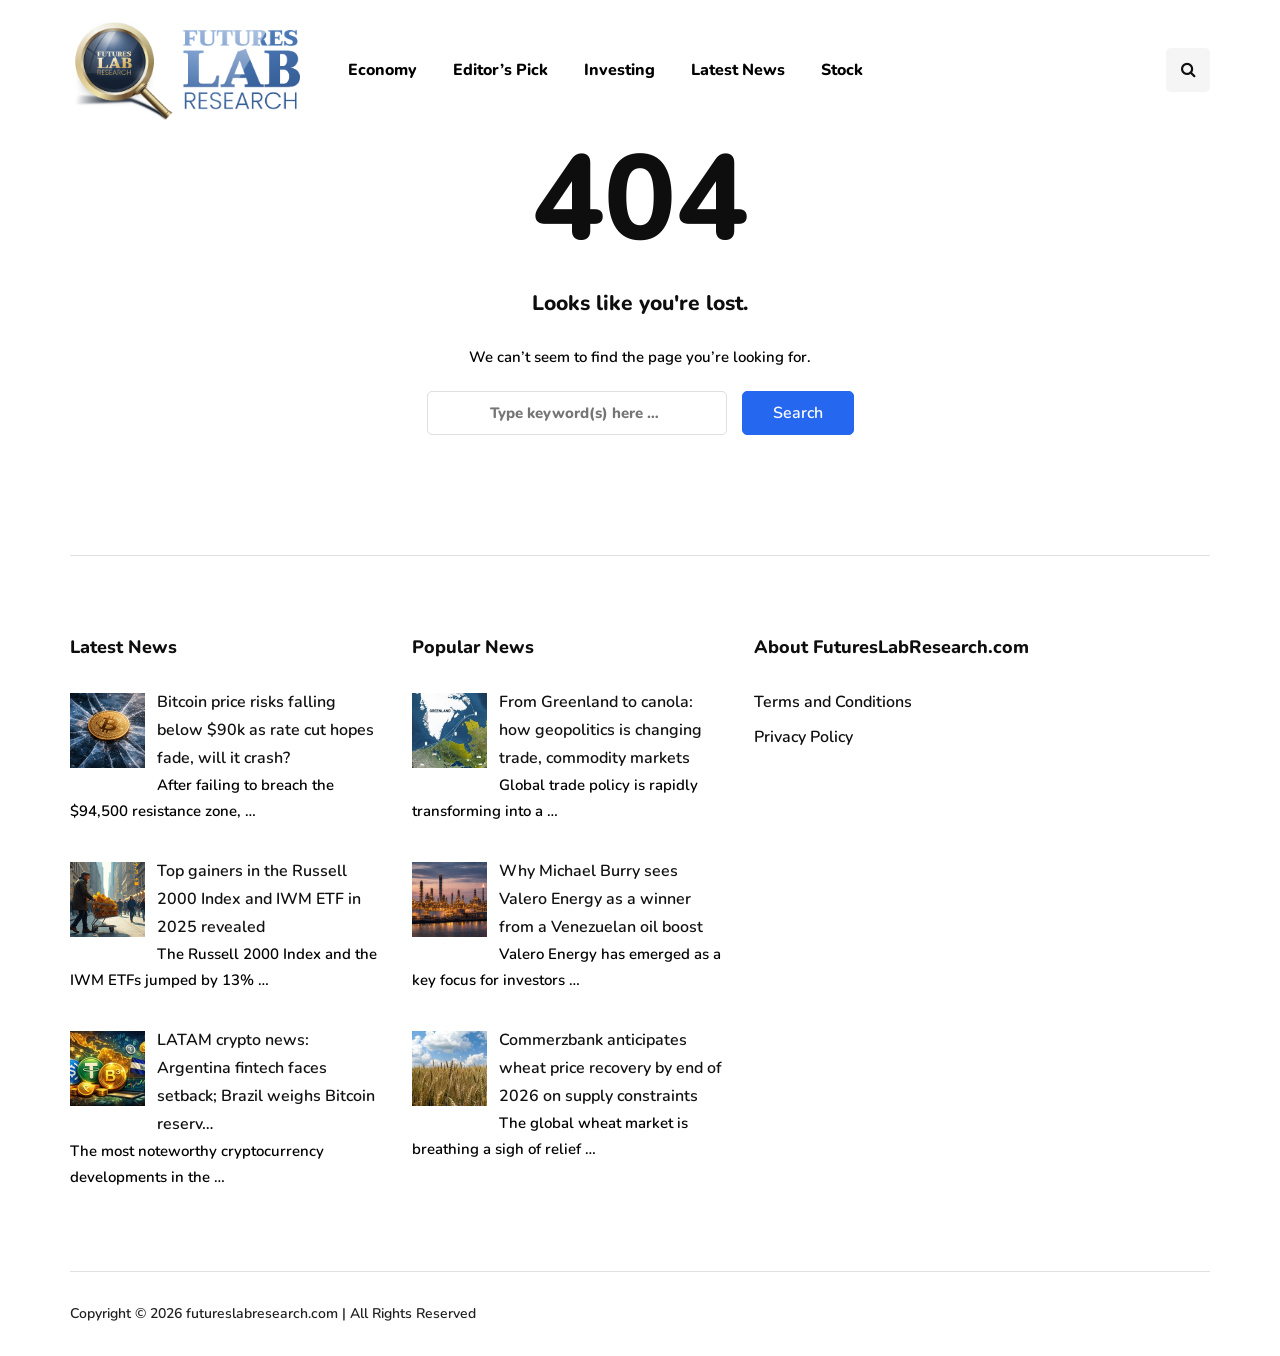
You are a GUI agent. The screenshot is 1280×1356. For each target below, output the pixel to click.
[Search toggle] (1188, 70)
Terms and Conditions (833, 702)
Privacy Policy (803, 737)
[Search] (577, 413)
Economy (382, 70)
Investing (619, 70)
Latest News (738, 70)
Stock (842, 70)
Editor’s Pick (500, 70)
